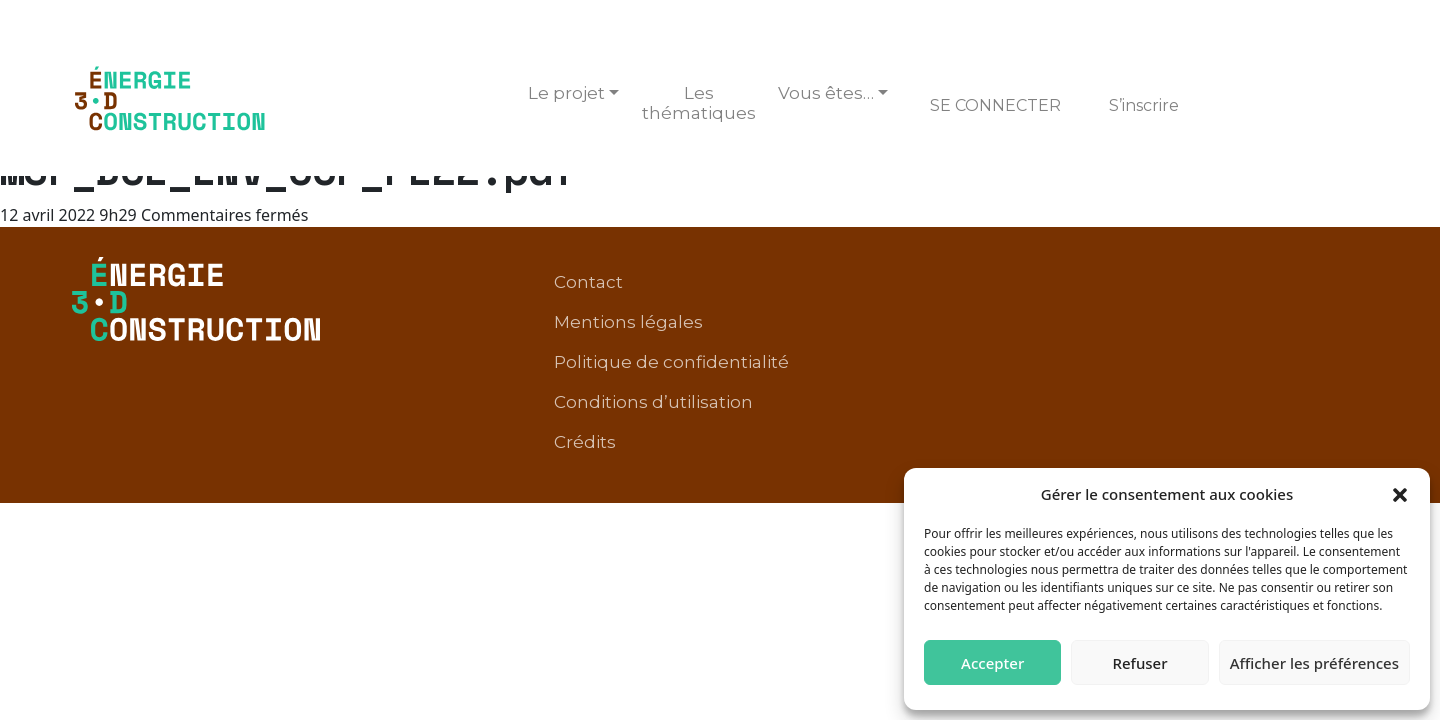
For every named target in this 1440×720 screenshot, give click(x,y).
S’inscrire (1144, 105)
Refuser (1139, 663)
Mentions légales (801, 284)
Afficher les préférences (1314, 663)
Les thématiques (699, 103)
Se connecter (995, 105)
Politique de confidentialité (1017, 284)
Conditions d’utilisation (1258, 284)
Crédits (1327, 314)
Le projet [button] (566, 93)
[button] (1400, 494)
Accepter (992, 663)
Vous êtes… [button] (826, 93)
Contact (667, 284)
